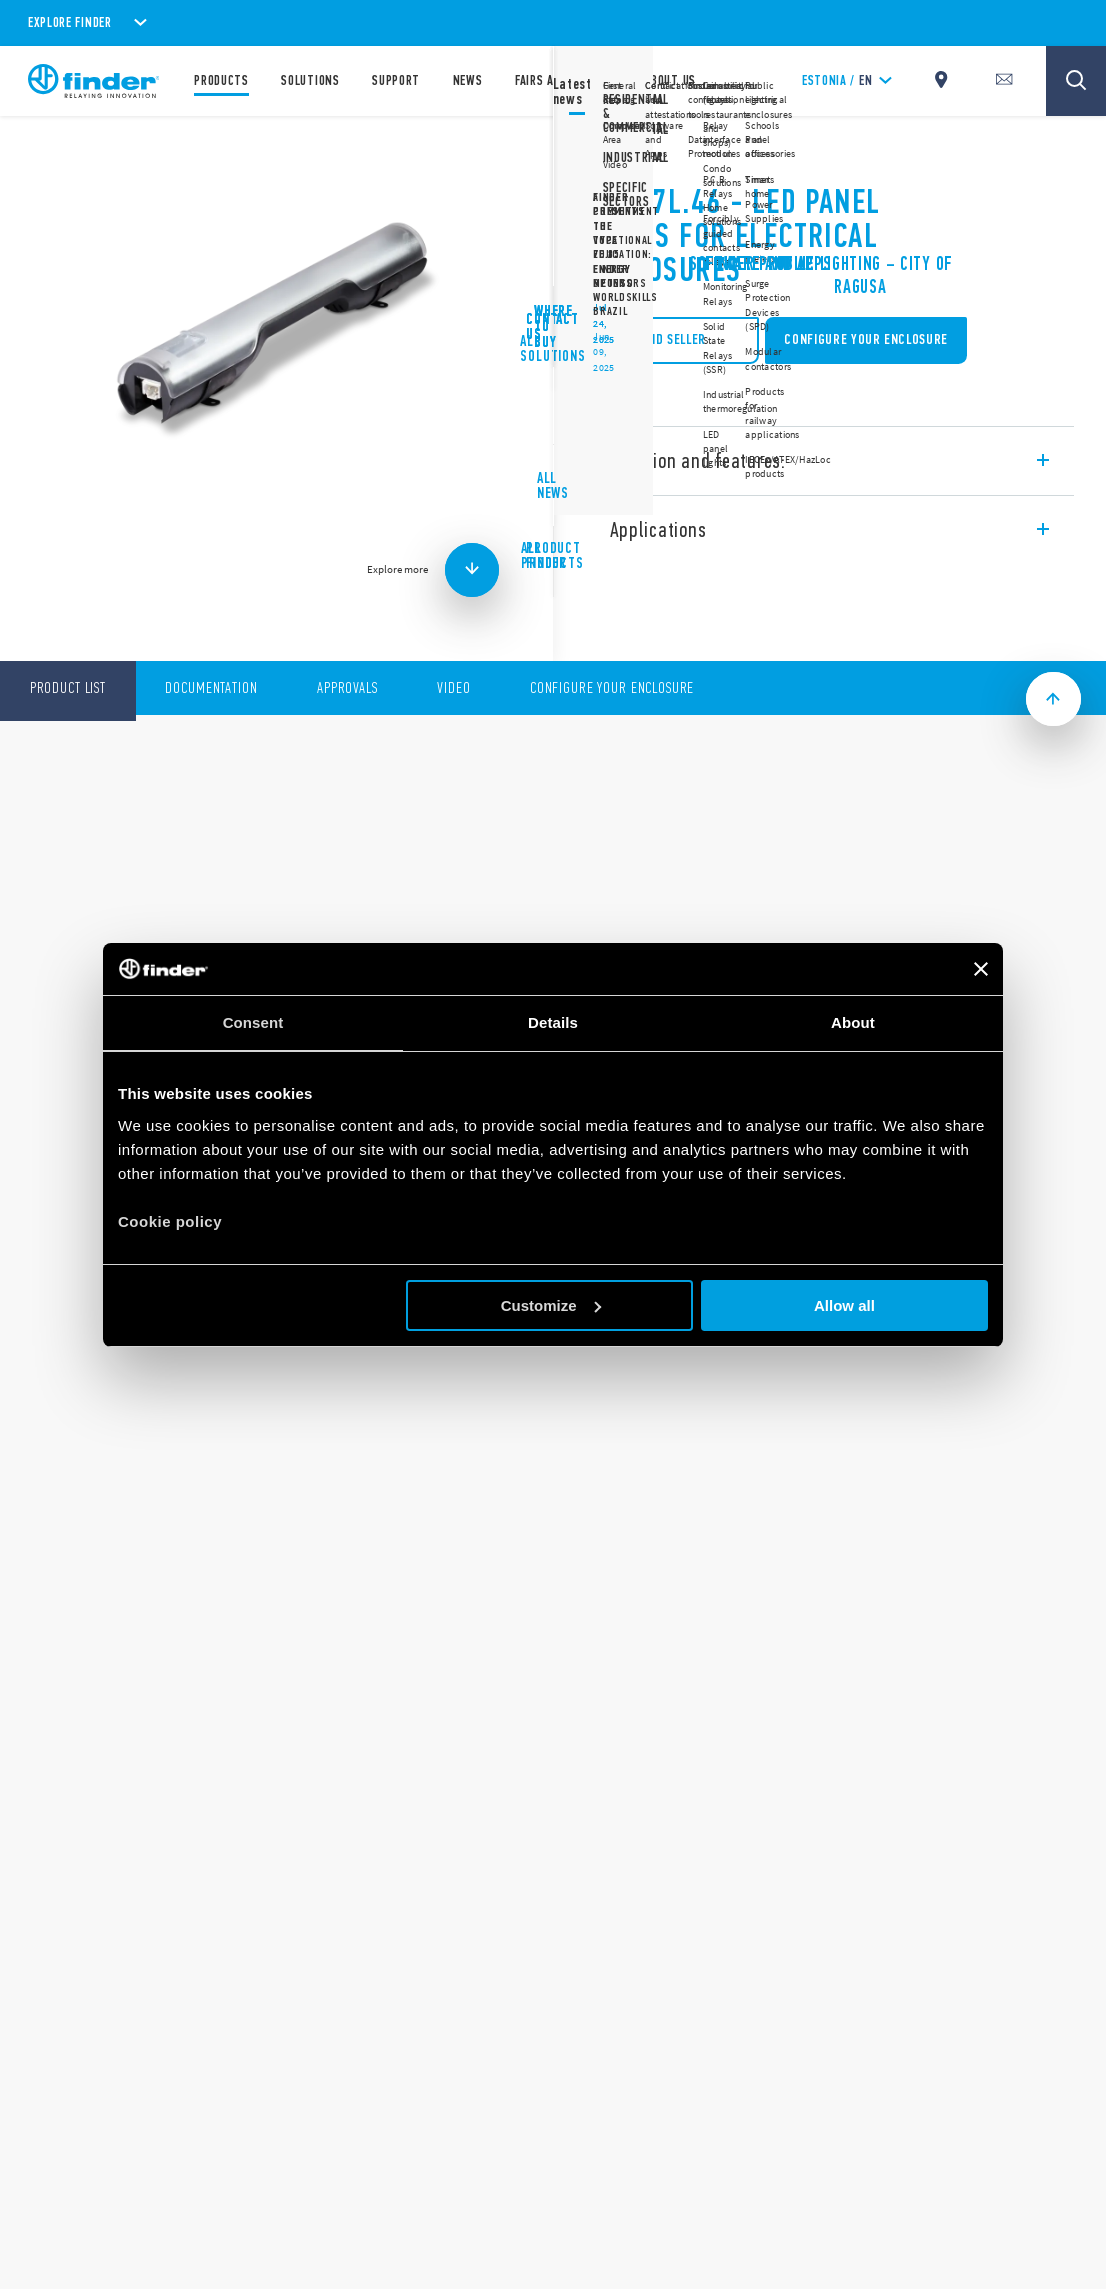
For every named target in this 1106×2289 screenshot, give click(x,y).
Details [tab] (553, 1022)
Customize (551, 1305)
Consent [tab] (253, 1022)
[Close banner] (981, 969)
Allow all (844, 1305)
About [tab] (853, 1022)
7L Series (611, 150)
